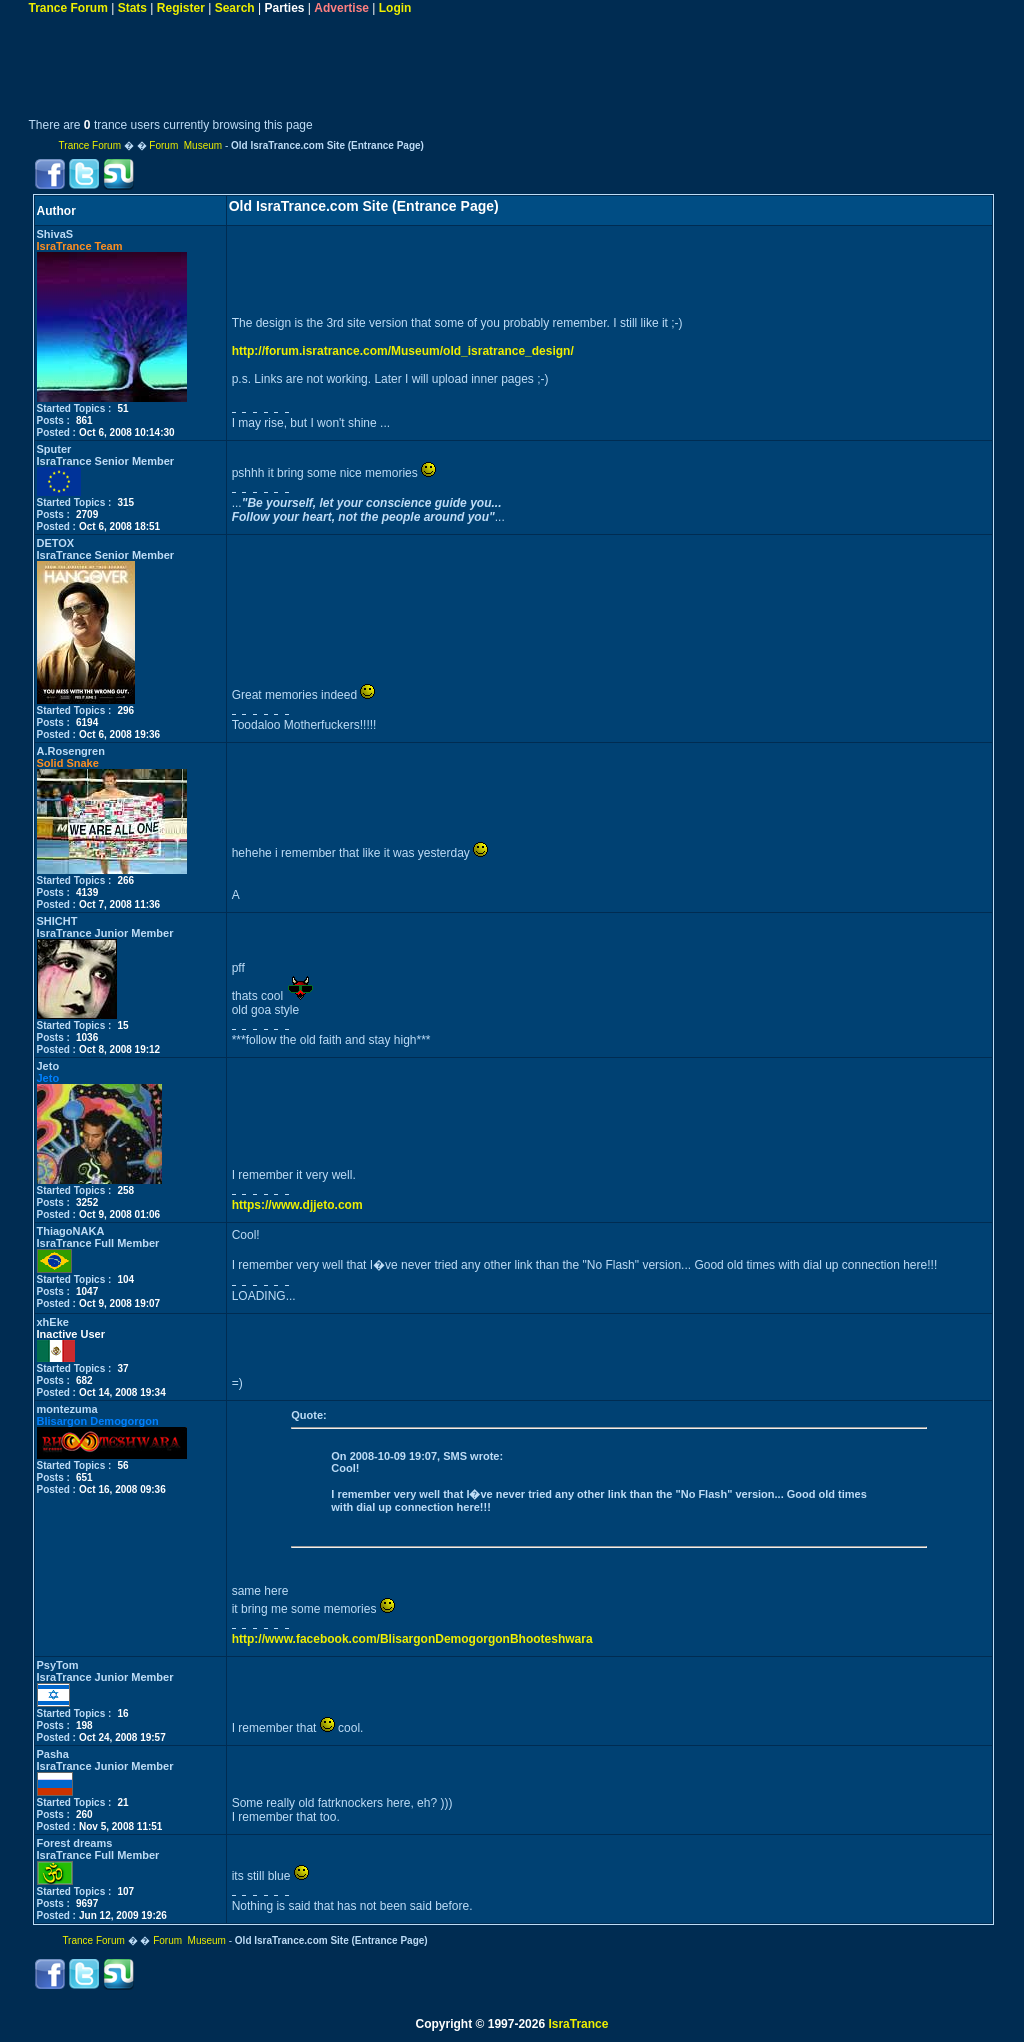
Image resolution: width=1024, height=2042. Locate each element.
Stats (132, 8)
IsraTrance (578, 2024)
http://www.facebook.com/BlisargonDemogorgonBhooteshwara (412, 1639)
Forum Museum (185, 145)
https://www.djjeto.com (297, 1205)
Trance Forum (68, 8)
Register (181, 8)
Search (235, 8)
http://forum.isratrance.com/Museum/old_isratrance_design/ (403, 351)
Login (395, 8)
